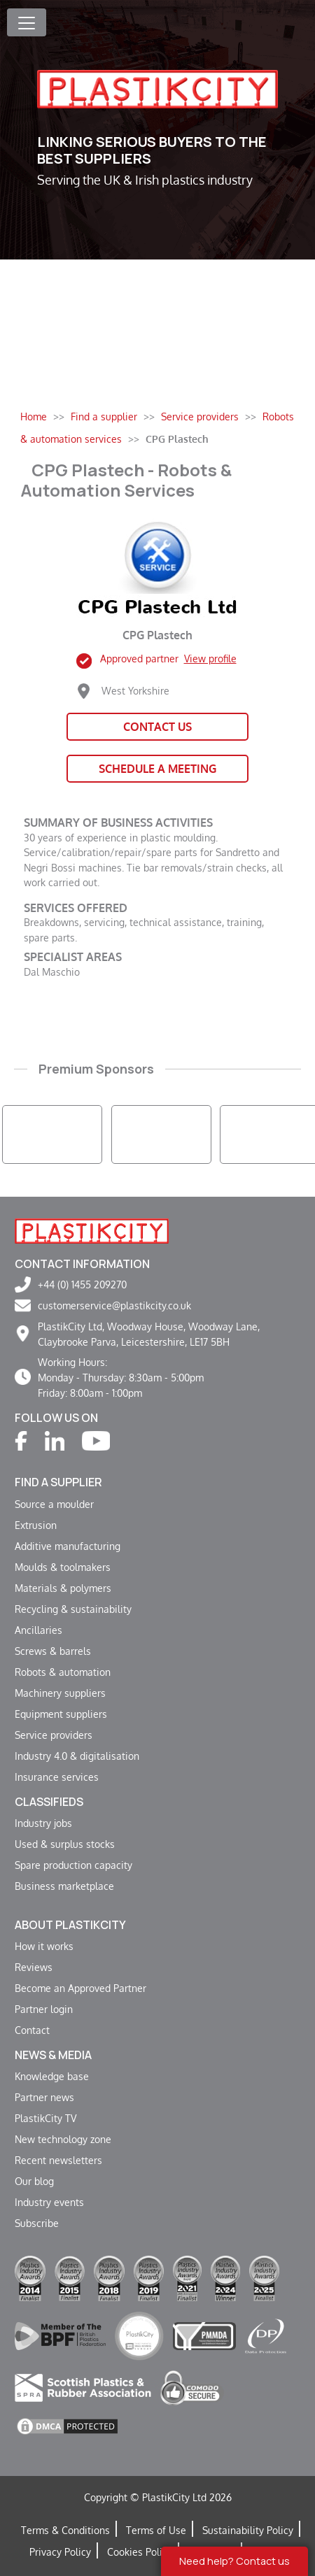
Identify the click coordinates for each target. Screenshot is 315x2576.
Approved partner (168, 658)
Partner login (44, 2008)
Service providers (53, 1734)
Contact (32, 2029)
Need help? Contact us (234, 2561)
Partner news (44, 2097)
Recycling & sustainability (73, 1608)
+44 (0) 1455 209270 (82, 1284)
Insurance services (57, 1776)
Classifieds (49, 1801)
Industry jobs (43, 1822)
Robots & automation (63, 1671)
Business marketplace (64, 1885)
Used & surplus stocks (65, 1843)
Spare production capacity (73, 1864)
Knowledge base (52, 2076)
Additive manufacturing (67, 1545)
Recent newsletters (58, 2160)
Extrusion (36, 1524)
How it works (44, 1946)
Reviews (33, 1967)
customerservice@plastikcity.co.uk (114, 1305)
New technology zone (63, 2139)
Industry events (49, 2202)
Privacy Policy (60, 2551)
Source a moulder (54, 1503)
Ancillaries (38, 1629)
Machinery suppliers (60, 1692)
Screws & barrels (53, 1650)
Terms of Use (156, 2530)
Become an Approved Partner (80, 1987)
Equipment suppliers (61, 1713)
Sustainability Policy (247, 2530)
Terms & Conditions (65, 2530)
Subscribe (37, 2222)
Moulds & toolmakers (63, 1566)
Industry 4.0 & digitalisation (77, 1755)
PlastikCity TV (45, 2118)
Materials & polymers (63, 1587)
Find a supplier (58, 1482)
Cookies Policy (139, 2551)
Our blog (34, 2181)
